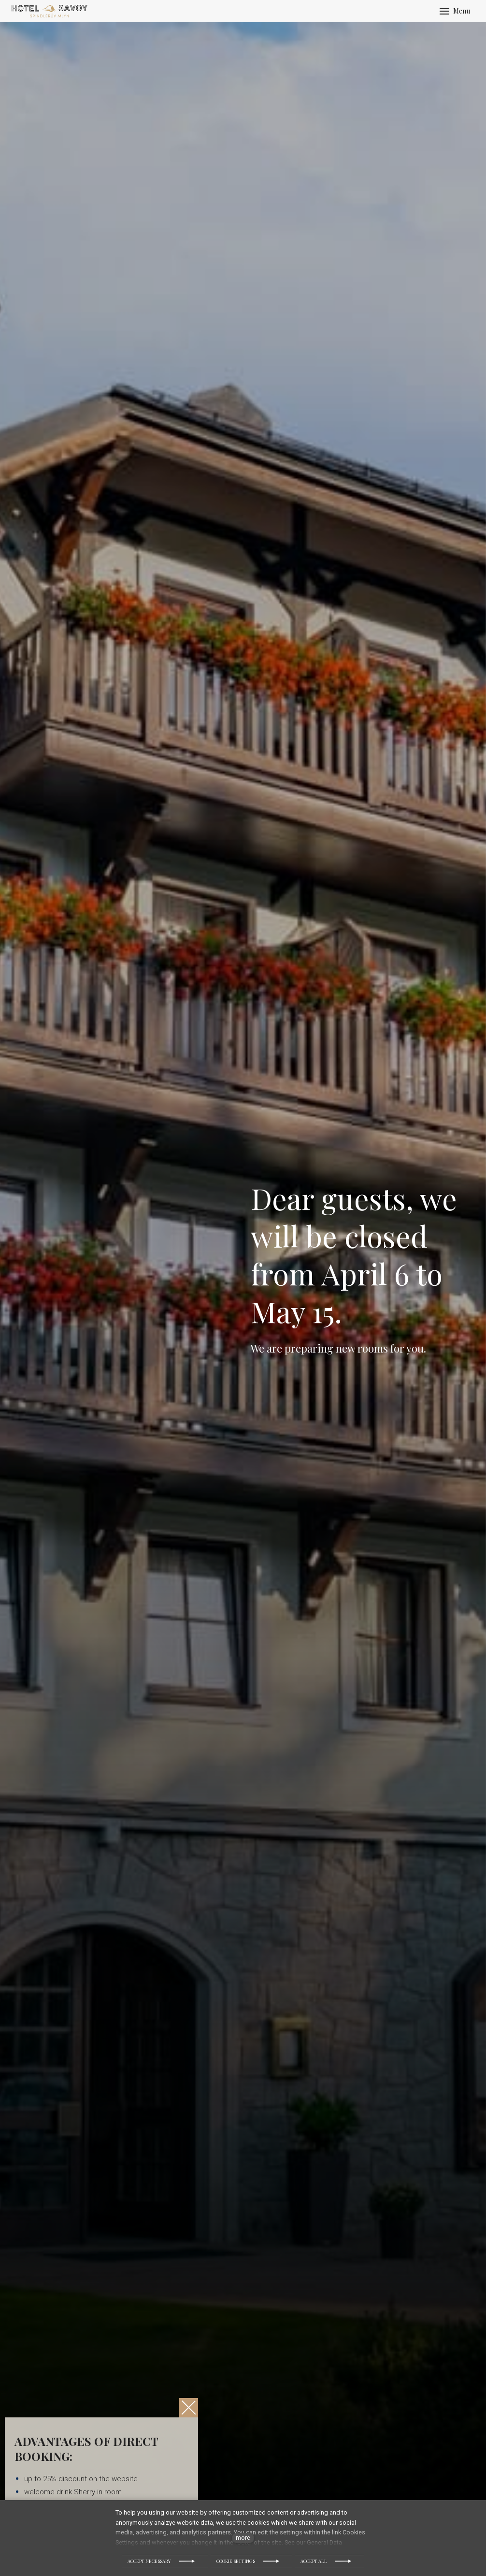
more (243, 2537)
